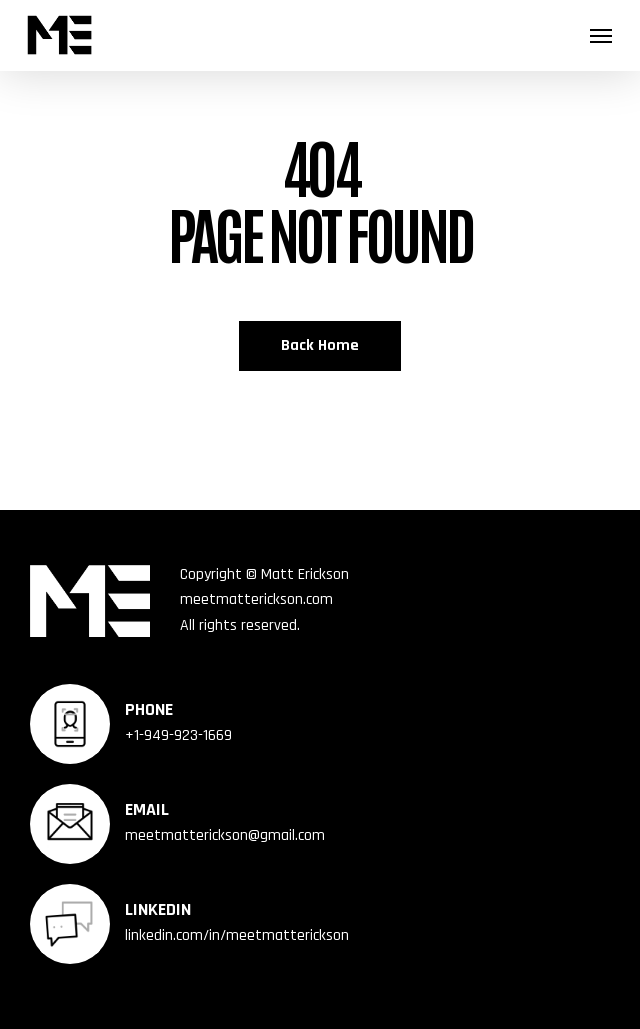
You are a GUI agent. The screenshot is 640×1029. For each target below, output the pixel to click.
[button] (601, 35)
